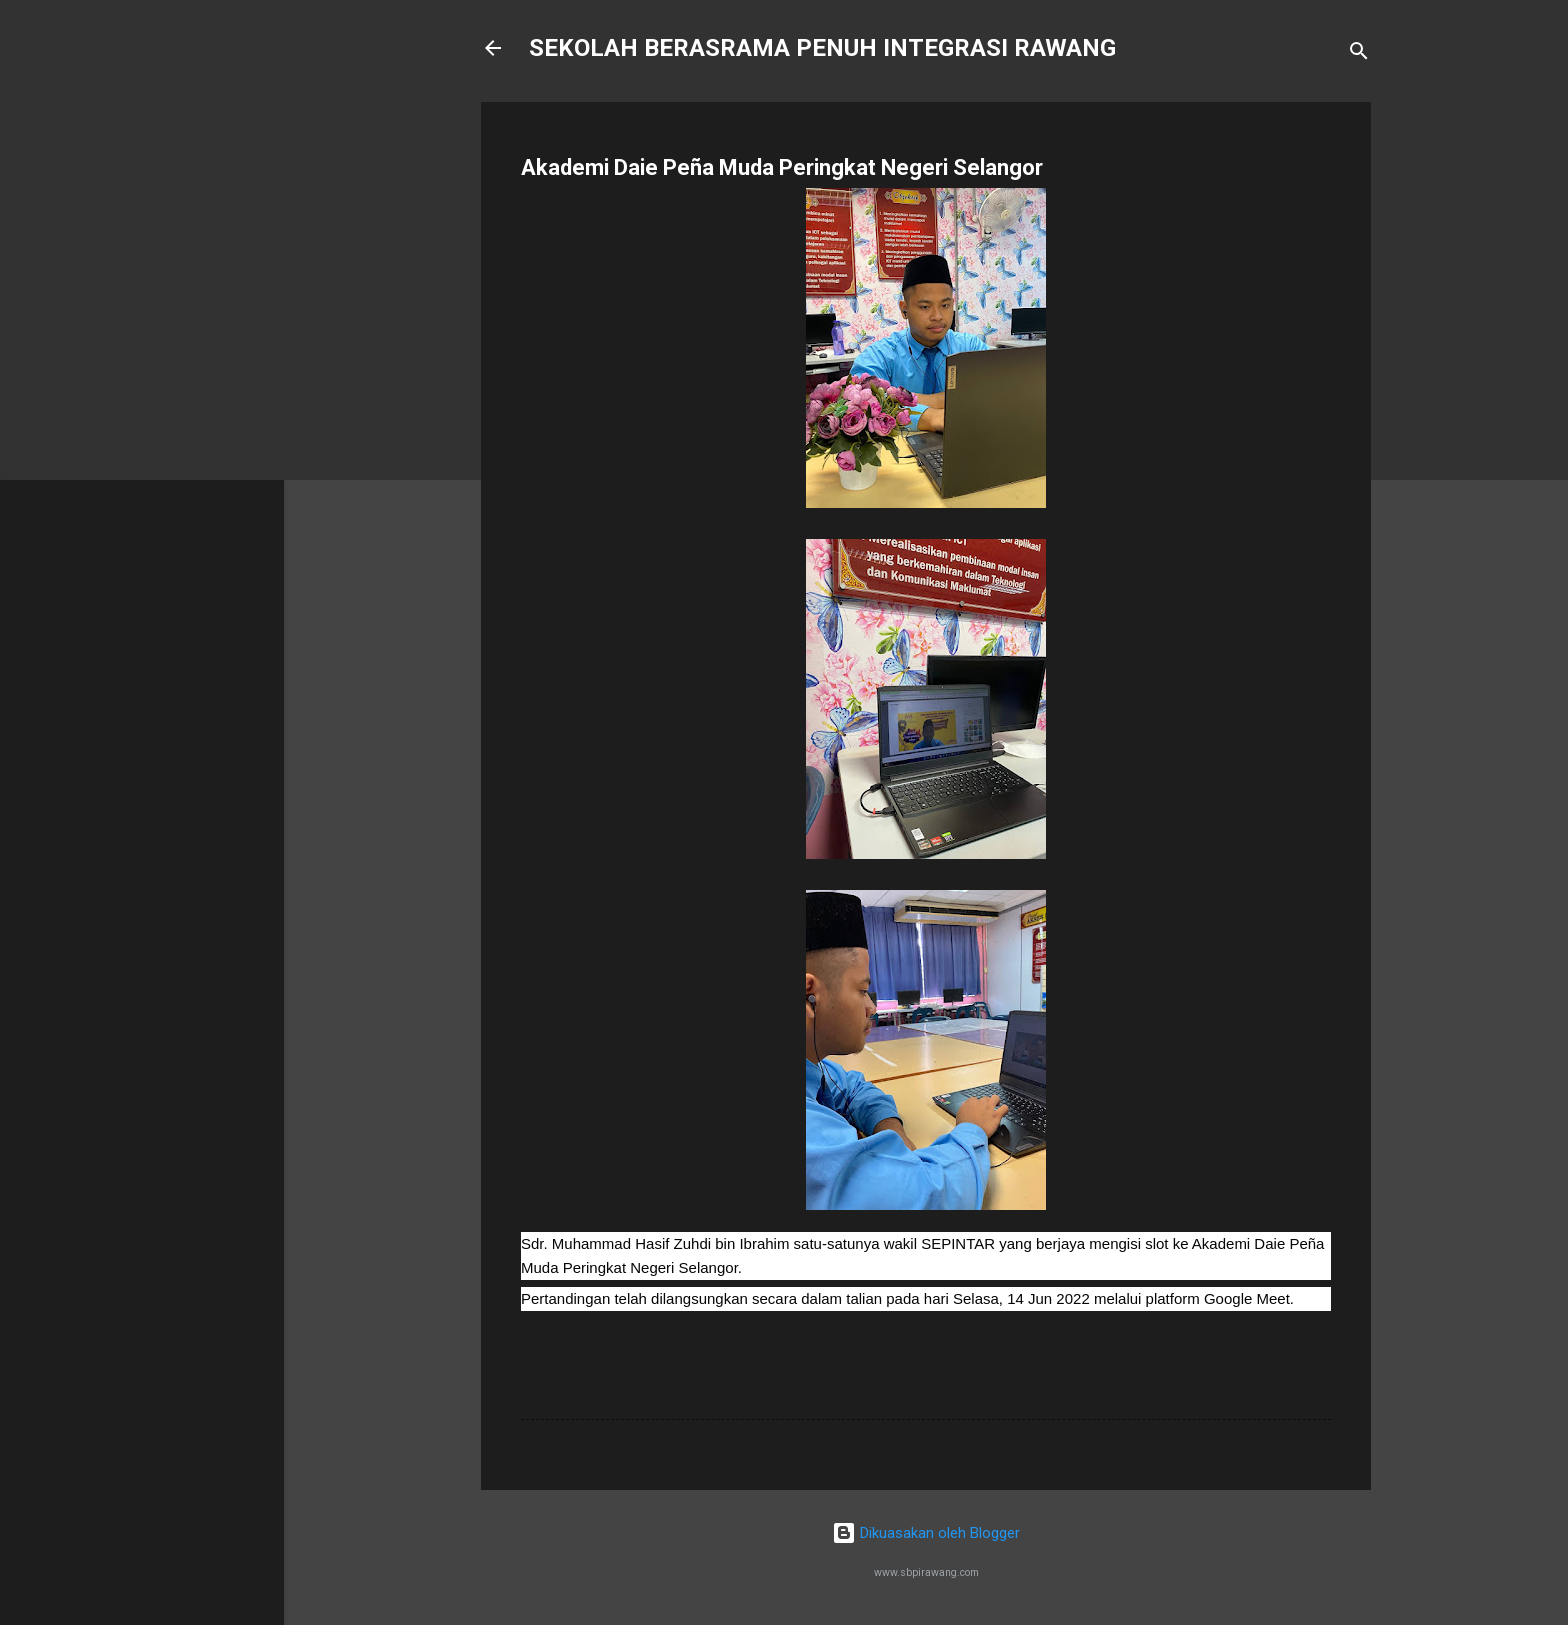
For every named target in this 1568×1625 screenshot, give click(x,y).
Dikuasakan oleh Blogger (926, 1533)
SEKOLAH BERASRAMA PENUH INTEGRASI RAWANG (822, 48)
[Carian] (1359, 54)
